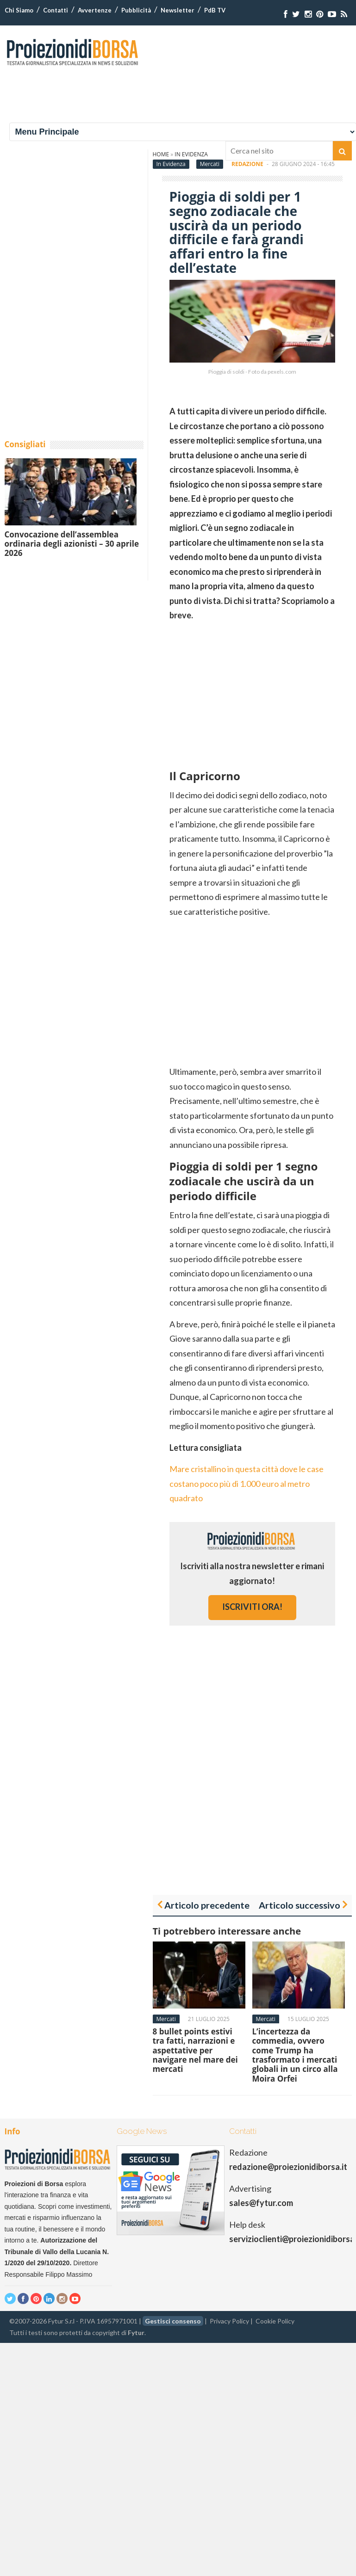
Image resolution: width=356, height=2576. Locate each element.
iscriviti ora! (252, 1607)
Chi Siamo (19, 10)
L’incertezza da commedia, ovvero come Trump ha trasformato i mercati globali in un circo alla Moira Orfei (295, 2055)
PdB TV (214, 10)
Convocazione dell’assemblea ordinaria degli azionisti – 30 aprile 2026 (72, 544)
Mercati (209, 164)
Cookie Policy (275, 2321)
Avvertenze (95, 10)
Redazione (247, 164)
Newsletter (177, 10)
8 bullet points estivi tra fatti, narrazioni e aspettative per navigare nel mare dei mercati (195, 2050)
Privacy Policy (229, 2321)
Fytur (136, 2332)
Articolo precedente (207, 1904)
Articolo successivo (299, 1904)
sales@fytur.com (261, 2203)
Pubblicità (136, 10)
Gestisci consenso (173, 2321)
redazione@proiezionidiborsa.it (288, 2167)
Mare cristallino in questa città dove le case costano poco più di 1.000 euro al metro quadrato (246, 1483)
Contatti (55, 10)
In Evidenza (171, 164)
